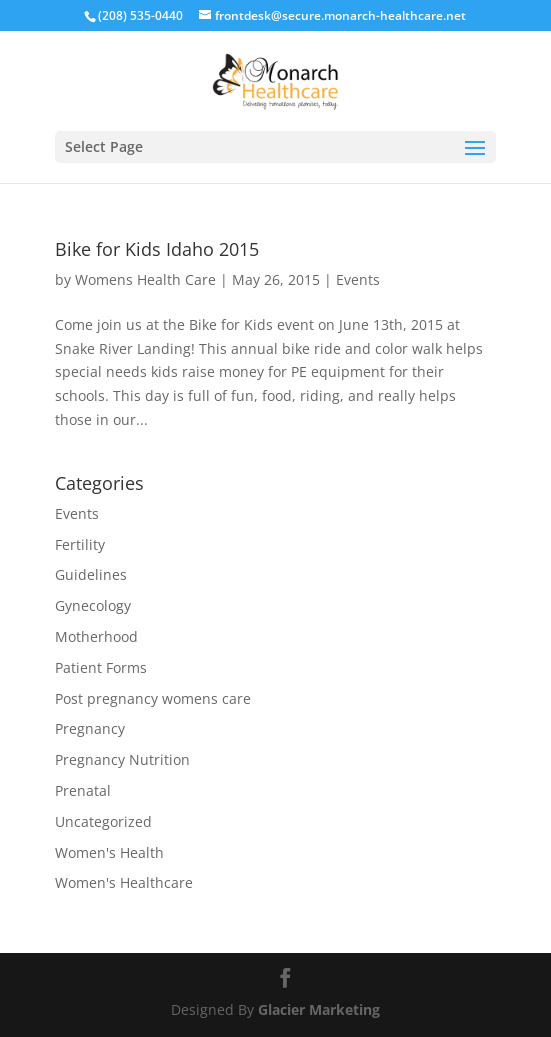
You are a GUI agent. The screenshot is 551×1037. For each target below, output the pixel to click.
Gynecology (93, 605)
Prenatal (83, 790)
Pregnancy (90, 728)
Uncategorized (103, 821)
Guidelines (91, 574)
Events (358, 279)
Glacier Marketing (319, 1009)
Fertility (80, 544)
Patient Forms (101, 667)
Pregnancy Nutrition (122, 759)
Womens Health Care (145, 279)
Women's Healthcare (124, 882)
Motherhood (96, 636)
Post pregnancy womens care (153, 698)
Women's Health (109, 852)
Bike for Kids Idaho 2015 (157, 249)
